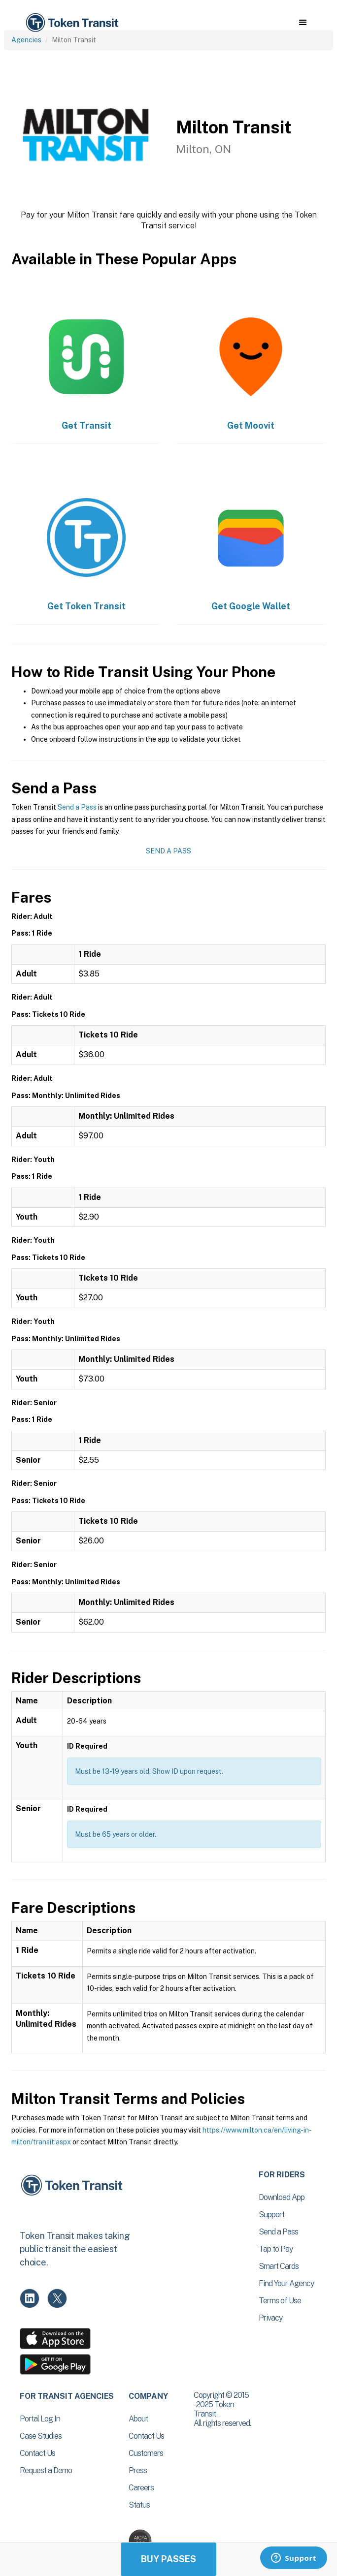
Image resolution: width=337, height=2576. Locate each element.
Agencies (26, 40)
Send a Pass (77, 807)
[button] (302, 22)
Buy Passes (168, 2559)
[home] (71, 23)
